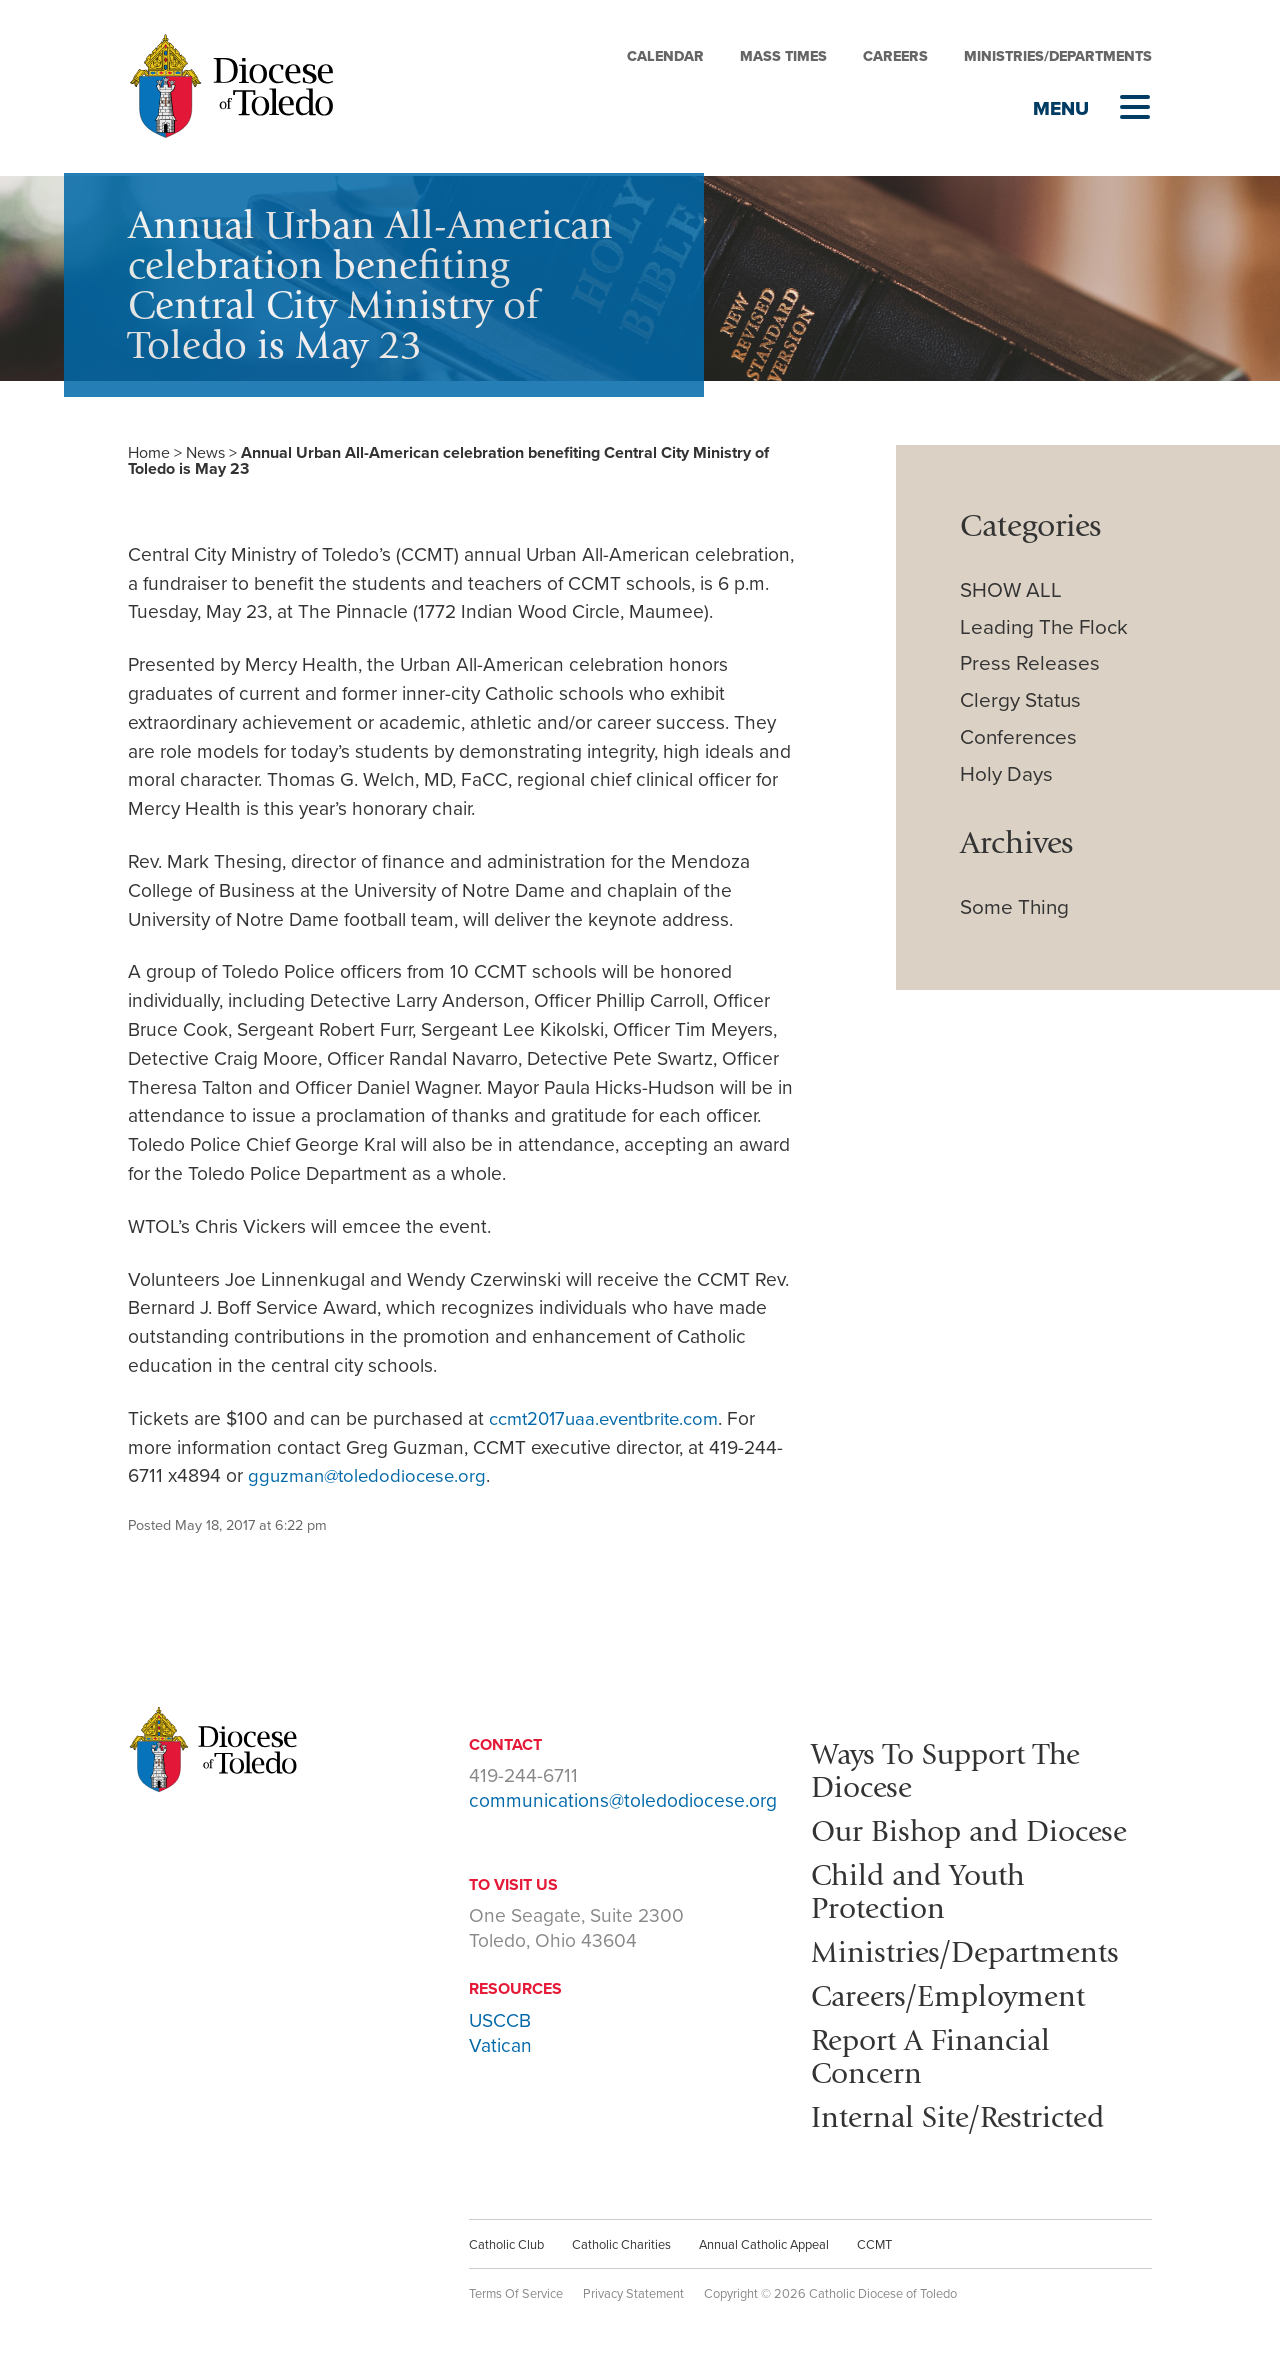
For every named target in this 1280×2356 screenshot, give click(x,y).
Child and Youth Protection (924, 1887)
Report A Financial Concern (937, 2049)
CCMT (874, 2236)
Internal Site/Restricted (966, 2108)
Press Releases (1030, 663)
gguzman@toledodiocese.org (371, 1475)
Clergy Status (1020, 700)
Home (149, 453)
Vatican (500, 2045)
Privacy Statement (633, 2285)
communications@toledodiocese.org (623, 1800)
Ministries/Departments (1058, 56)
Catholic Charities (621, 2236)
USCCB (500, 2020)
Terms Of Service (516, 2285)
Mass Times (783, 56)
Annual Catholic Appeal (764, 2236)
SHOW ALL (1011, 590)
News (205, 453)
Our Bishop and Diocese (977, 1828)
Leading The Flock (1044, 627)
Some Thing (1014, 907)
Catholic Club (506, 2236)
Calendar (665, 56)
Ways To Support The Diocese (953, 1769)
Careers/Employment (955, 1989)
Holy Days (1006, 774)
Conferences (1018, 737)
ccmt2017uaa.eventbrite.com (611, 1418)
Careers (895, 56)
